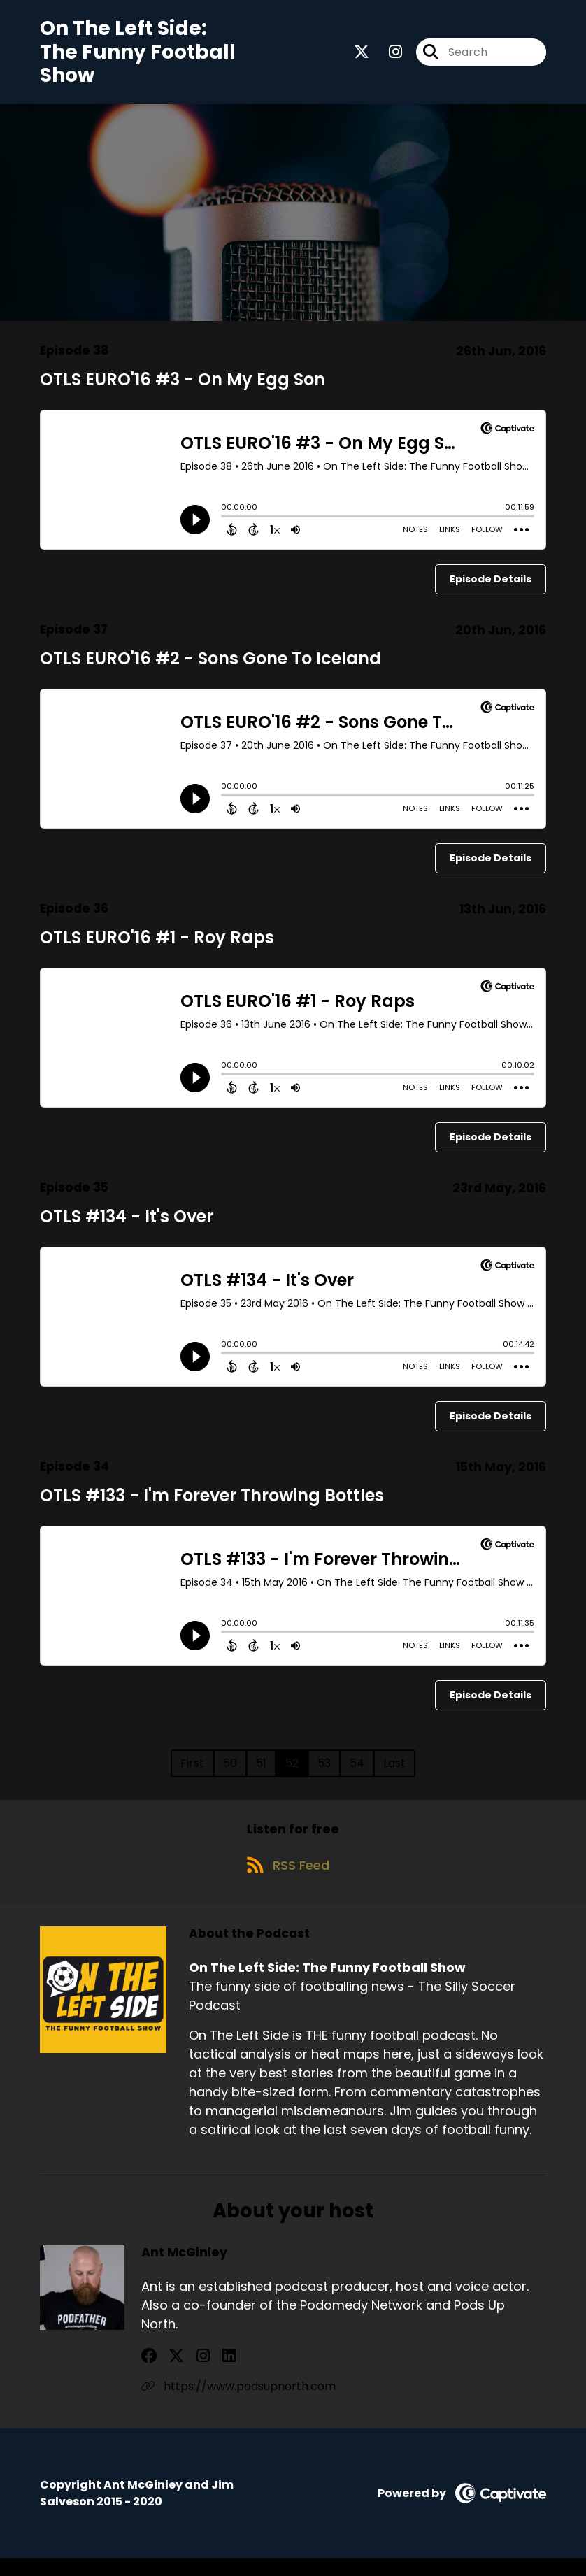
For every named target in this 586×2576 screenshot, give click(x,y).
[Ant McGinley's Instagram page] (184, 2374)
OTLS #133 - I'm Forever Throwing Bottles (212, 1503)
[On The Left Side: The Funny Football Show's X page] (361, 56)
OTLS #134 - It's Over (126, 1224)
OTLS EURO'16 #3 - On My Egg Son (182, 387)
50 (230, 1771)
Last (394, 1771)
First (192, 1771)
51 (261, 1771)
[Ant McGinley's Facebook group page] (149, 2374)
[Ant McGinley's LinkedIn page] (200, 2374)
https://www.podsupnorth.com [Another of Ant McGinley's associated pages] (238, 2404)
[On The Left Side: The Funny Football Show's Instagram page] (387, 56)
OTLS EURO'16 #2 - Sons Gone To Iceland (210, 666)
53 (324, 1771)
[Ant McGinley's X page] (167, 2374)
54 (357, 1771)
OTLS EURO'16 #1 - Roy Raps (157, 945)
